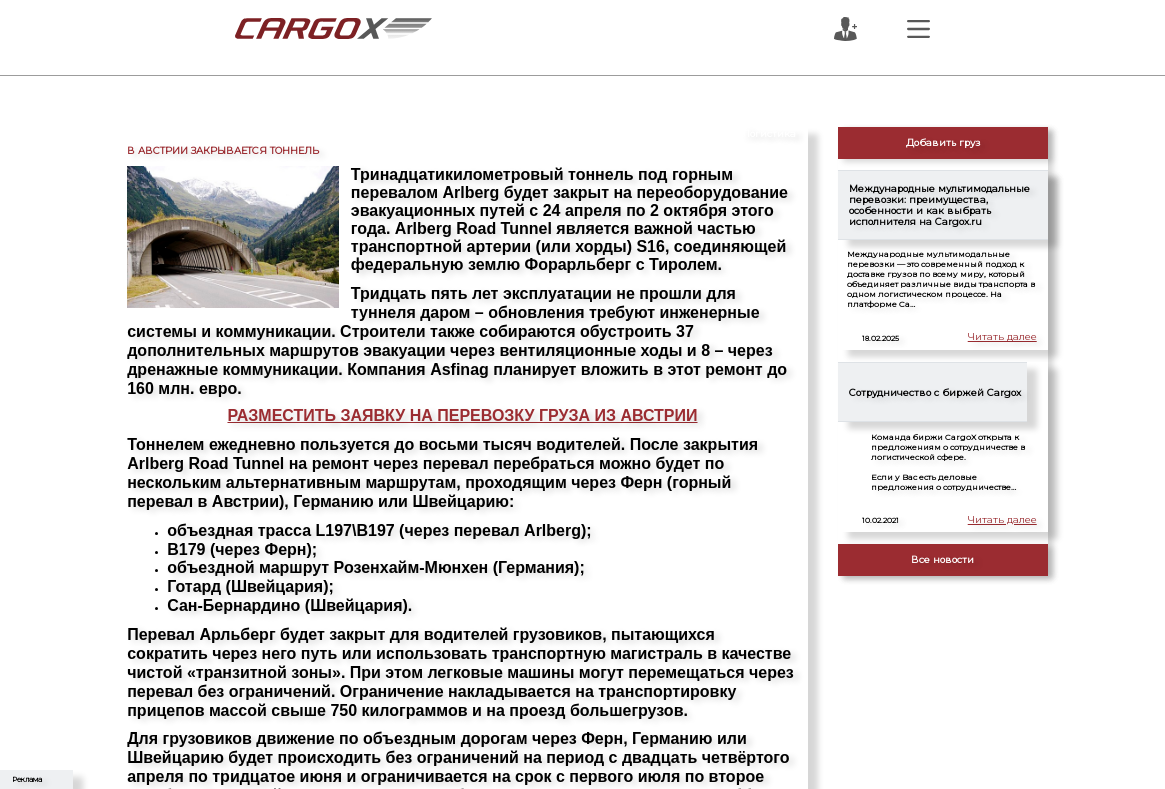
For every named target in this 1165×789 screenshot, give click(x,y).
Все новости (942, 559)
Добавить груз (943, 142)
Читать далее (1006, 337)
